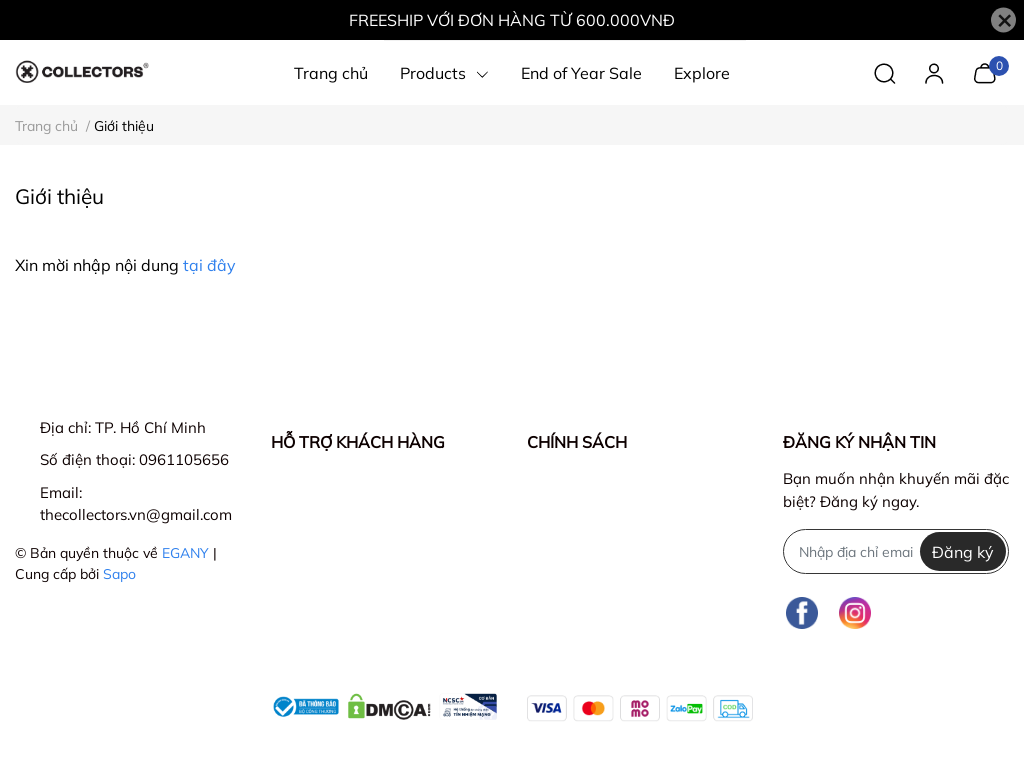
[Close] (1003, 20)
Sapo (119, 574)
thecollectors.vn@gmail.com (136, 514)
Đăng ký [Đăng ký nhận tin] (963, 552)
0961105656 (184, 459)
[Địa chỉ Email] (896, 551)
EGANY (185, 553)
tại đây (209, 265)
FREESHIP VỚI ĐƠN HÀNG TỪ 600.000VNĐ (512, 20)
